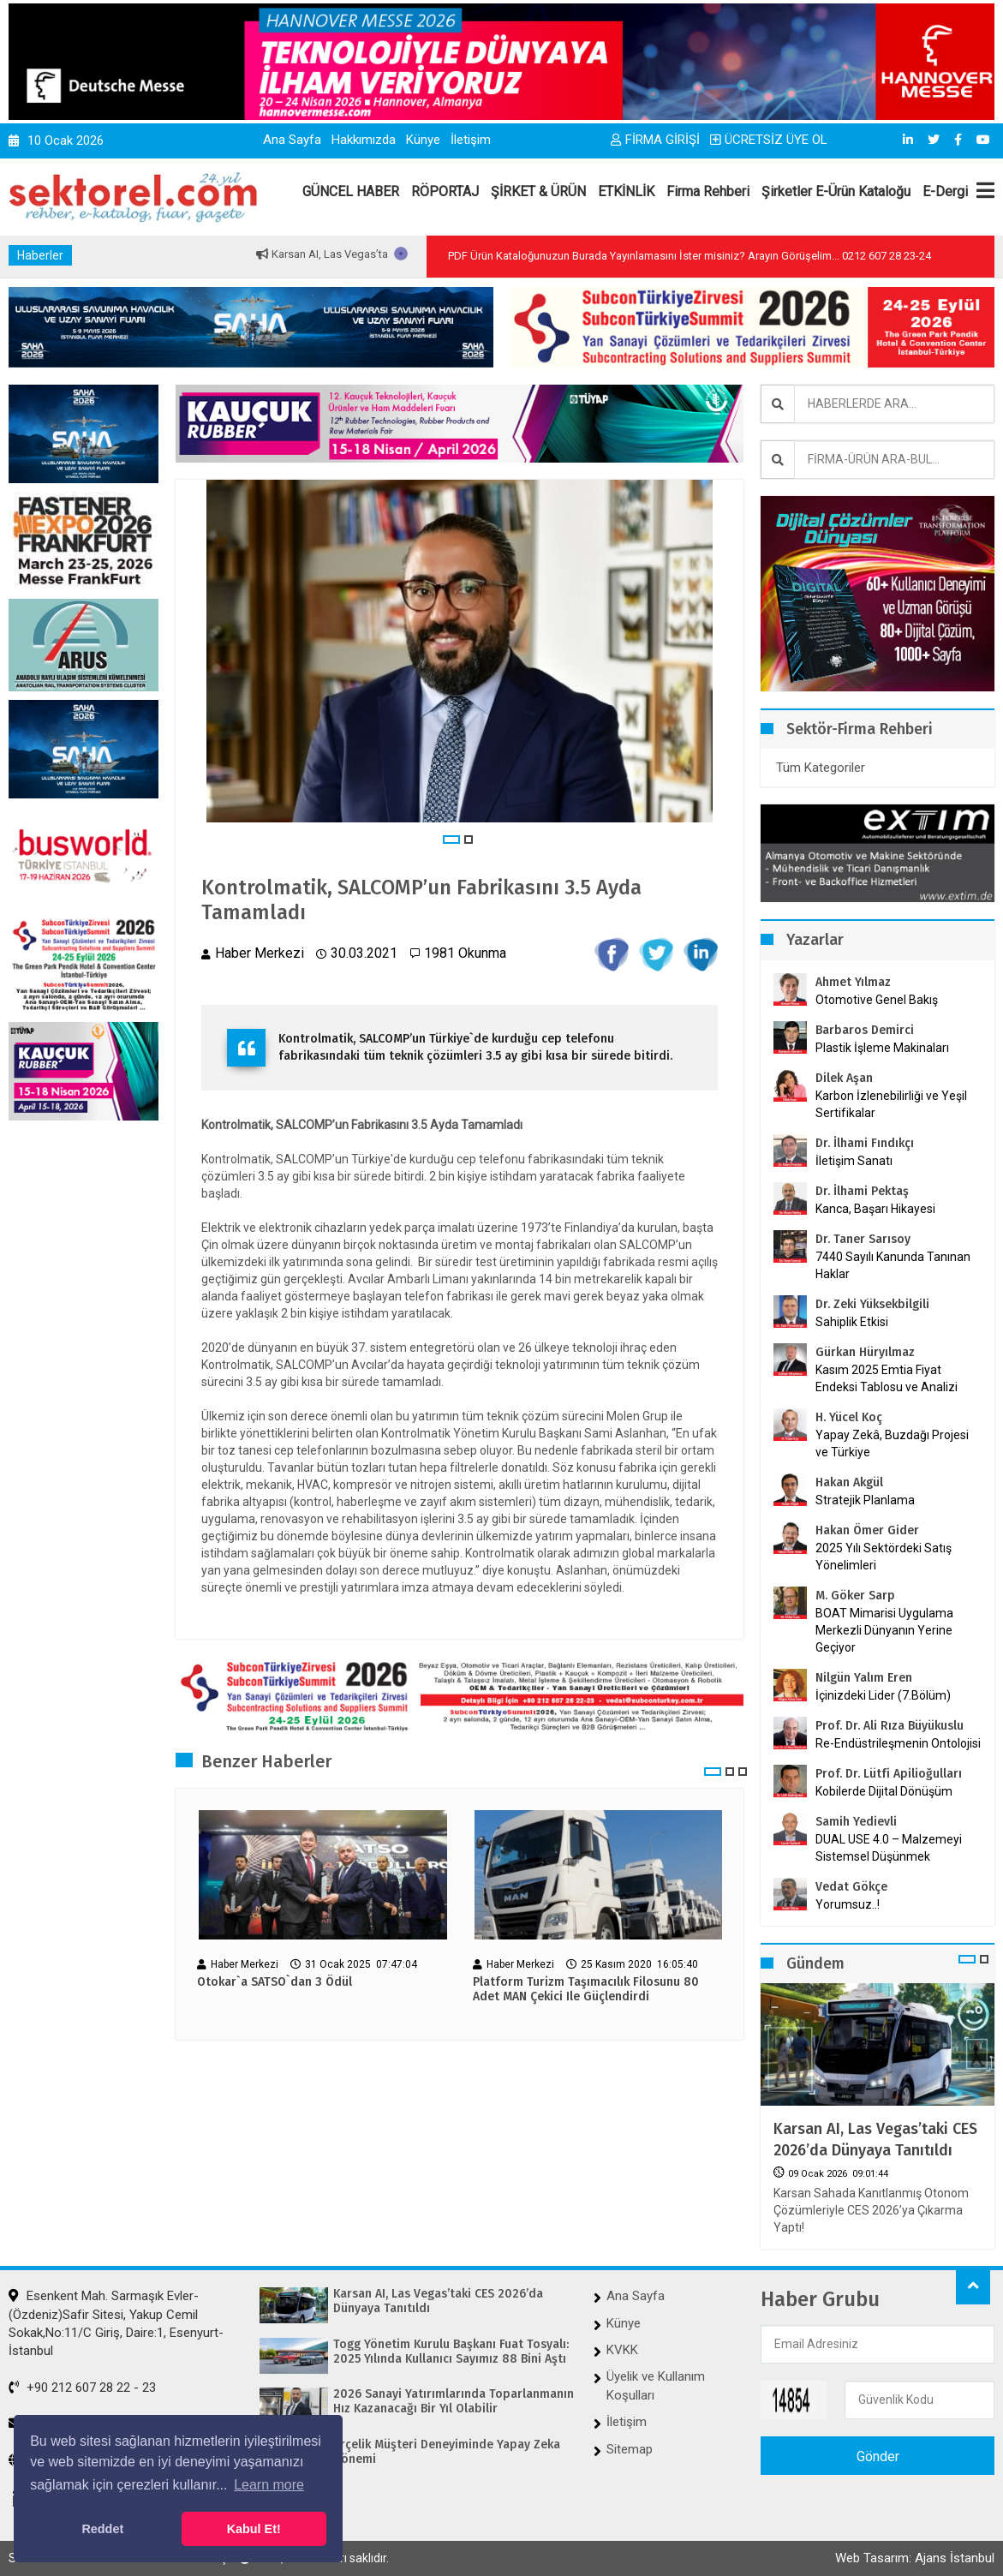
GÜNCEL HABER (350, 191)
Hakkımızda (363, 139)
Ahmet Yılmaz (853, 982)
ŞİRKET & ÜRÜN (538, 191)
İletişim (471, 139)
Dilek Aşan (844, 1078)
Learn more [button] (269, 2484)
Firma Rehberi (707, 191)
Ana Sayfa (292, 139)
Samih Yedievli (856, 1821)
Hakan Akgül (849, 1482)
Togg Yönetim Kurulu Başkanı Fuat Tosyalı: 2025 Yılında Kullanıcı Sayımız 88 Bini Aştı (451, 2352)
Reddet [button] (102, 2529)
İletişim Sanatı (875, 1161)
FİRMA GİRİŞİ (655, 139)
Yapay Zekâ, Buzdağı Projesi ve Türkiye (892, 1443)
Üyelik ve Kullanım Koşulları (655, 2385)
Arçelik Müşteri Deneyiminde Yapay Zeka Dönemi (446, 2452)
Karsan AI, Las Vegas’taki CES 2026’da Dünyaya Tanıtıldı (875, 2139)
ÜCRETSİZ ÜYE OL (768, 139)
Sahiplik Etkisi (851, 1322)
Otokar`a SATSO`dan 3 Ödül (274, 1982)
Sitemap (629, 2449)
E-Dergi (945, 191)
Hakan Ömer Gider (867, 1530)
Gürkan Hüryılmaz (865, 1352)
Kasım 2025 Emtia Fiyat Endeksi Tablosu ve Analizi (886, 1378)
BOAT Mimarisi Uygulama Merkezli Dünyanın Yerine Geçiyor (884, 1630)
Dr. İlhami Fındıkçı (864, 1143)
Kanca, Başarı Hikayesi (875, 1209)
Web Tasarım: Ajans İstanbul (914, 2558)
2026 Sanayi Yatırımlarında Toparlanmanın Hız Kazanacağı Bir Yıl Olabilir (453, 2402)
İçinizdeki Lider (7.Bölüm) (883, 1695)
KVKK (622, 2350)
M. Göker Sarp (855, 1595)
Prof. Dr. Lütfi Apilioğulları (888, 1773)
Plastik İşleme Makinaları (882, 1048)
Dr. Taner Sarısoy (862, 1239)
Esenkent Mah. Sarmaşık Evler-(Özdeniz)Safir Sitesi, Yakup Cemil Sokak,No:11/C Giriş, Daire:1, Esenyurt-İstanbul (116, 2323)
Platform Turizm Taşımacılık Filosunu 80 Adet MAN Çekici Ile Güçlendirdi (586, 1989)
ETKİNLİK (626, 191)
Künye (423, 139)
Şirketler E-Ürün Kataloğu (835, 191)
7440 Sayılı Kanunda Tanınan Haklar (892, 1265)
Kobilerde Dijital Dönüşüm (883, 1791)
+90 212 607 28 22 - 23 (82, 2387)
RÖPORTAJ (445, 191)
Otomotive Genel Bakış (876, 1000)
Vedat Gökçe (851, 1887)
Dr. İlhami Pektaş (862, 1191)
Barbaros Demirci (864, 1030)
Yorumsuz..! (847, 1904)
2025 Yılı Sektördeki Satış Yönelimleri (883, 1556)
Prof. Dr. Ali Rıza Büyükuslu (889, 1725)
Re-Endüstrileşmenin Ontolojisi (898, 1743)
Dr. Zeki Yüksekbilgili (872, 1304)
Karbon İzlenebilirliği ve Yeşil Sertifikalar (891, 1104)
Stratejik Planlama (865, 1500)
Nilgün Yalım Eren (863, 1678)
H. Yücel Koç (848, 1417)
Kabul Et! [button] (254, 2529)
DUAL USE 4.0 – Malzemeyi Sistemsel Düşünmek (888, 1847)
